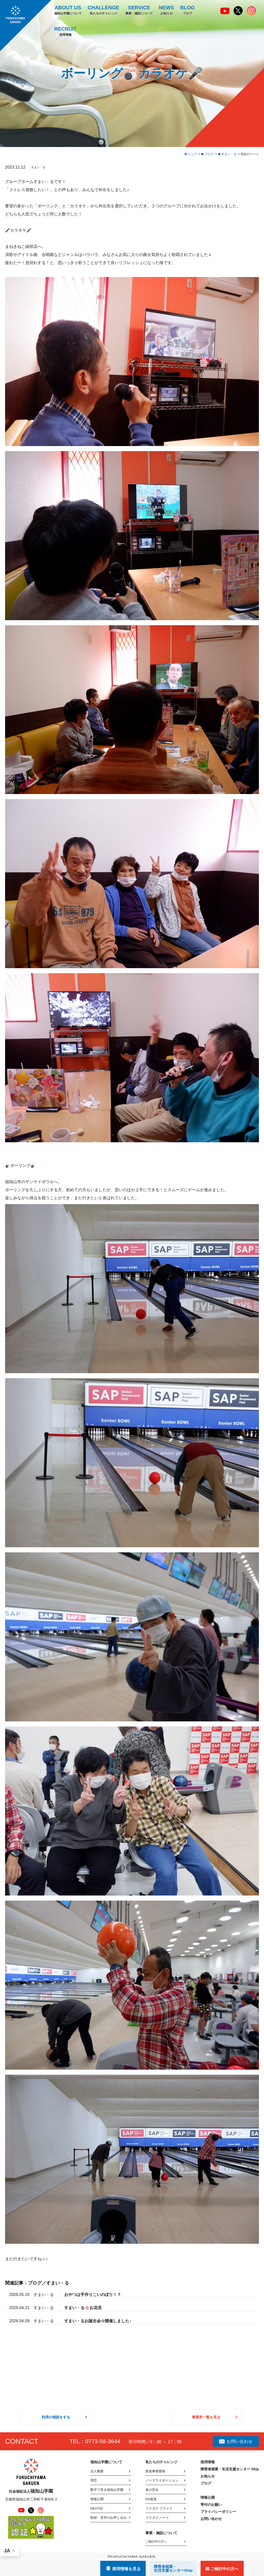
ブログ (187, 10)
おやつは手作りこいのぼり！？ (92, 2294)
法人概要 (97, 2471)
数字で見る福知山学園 (106, 2490)
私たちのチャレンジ (103, 10)
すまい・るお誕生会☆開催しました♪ (97, 2321)
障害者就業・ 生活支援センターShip (173, 2568)
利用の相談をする (56, 2417)
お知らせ (166, 10)
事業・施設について (139, 10)
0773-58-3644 (102, 2441)
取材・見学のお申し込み (108, 2517)
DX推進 (151, 2499)
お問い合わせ (236, 2441)
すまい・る (38, 167)
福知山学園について (68, 10)
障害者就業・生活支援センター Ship (230, 2469)
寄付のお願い (211, 2505)
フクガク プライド (159, 2508)
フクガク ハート (157, 2517)
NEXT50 (96, 2508)
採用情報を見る (126, 2569)
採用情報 (65, 31)
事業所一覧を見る (206, 2417)
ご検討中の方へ (156, 2541)
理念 (93, 2480)
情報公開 (97, 2499)
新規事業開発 (155, 2471)
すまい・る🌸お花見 (83, 2308)
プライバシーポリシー (218, 2512)
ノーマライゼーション (161, 2480)
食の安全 (152, 2490)
